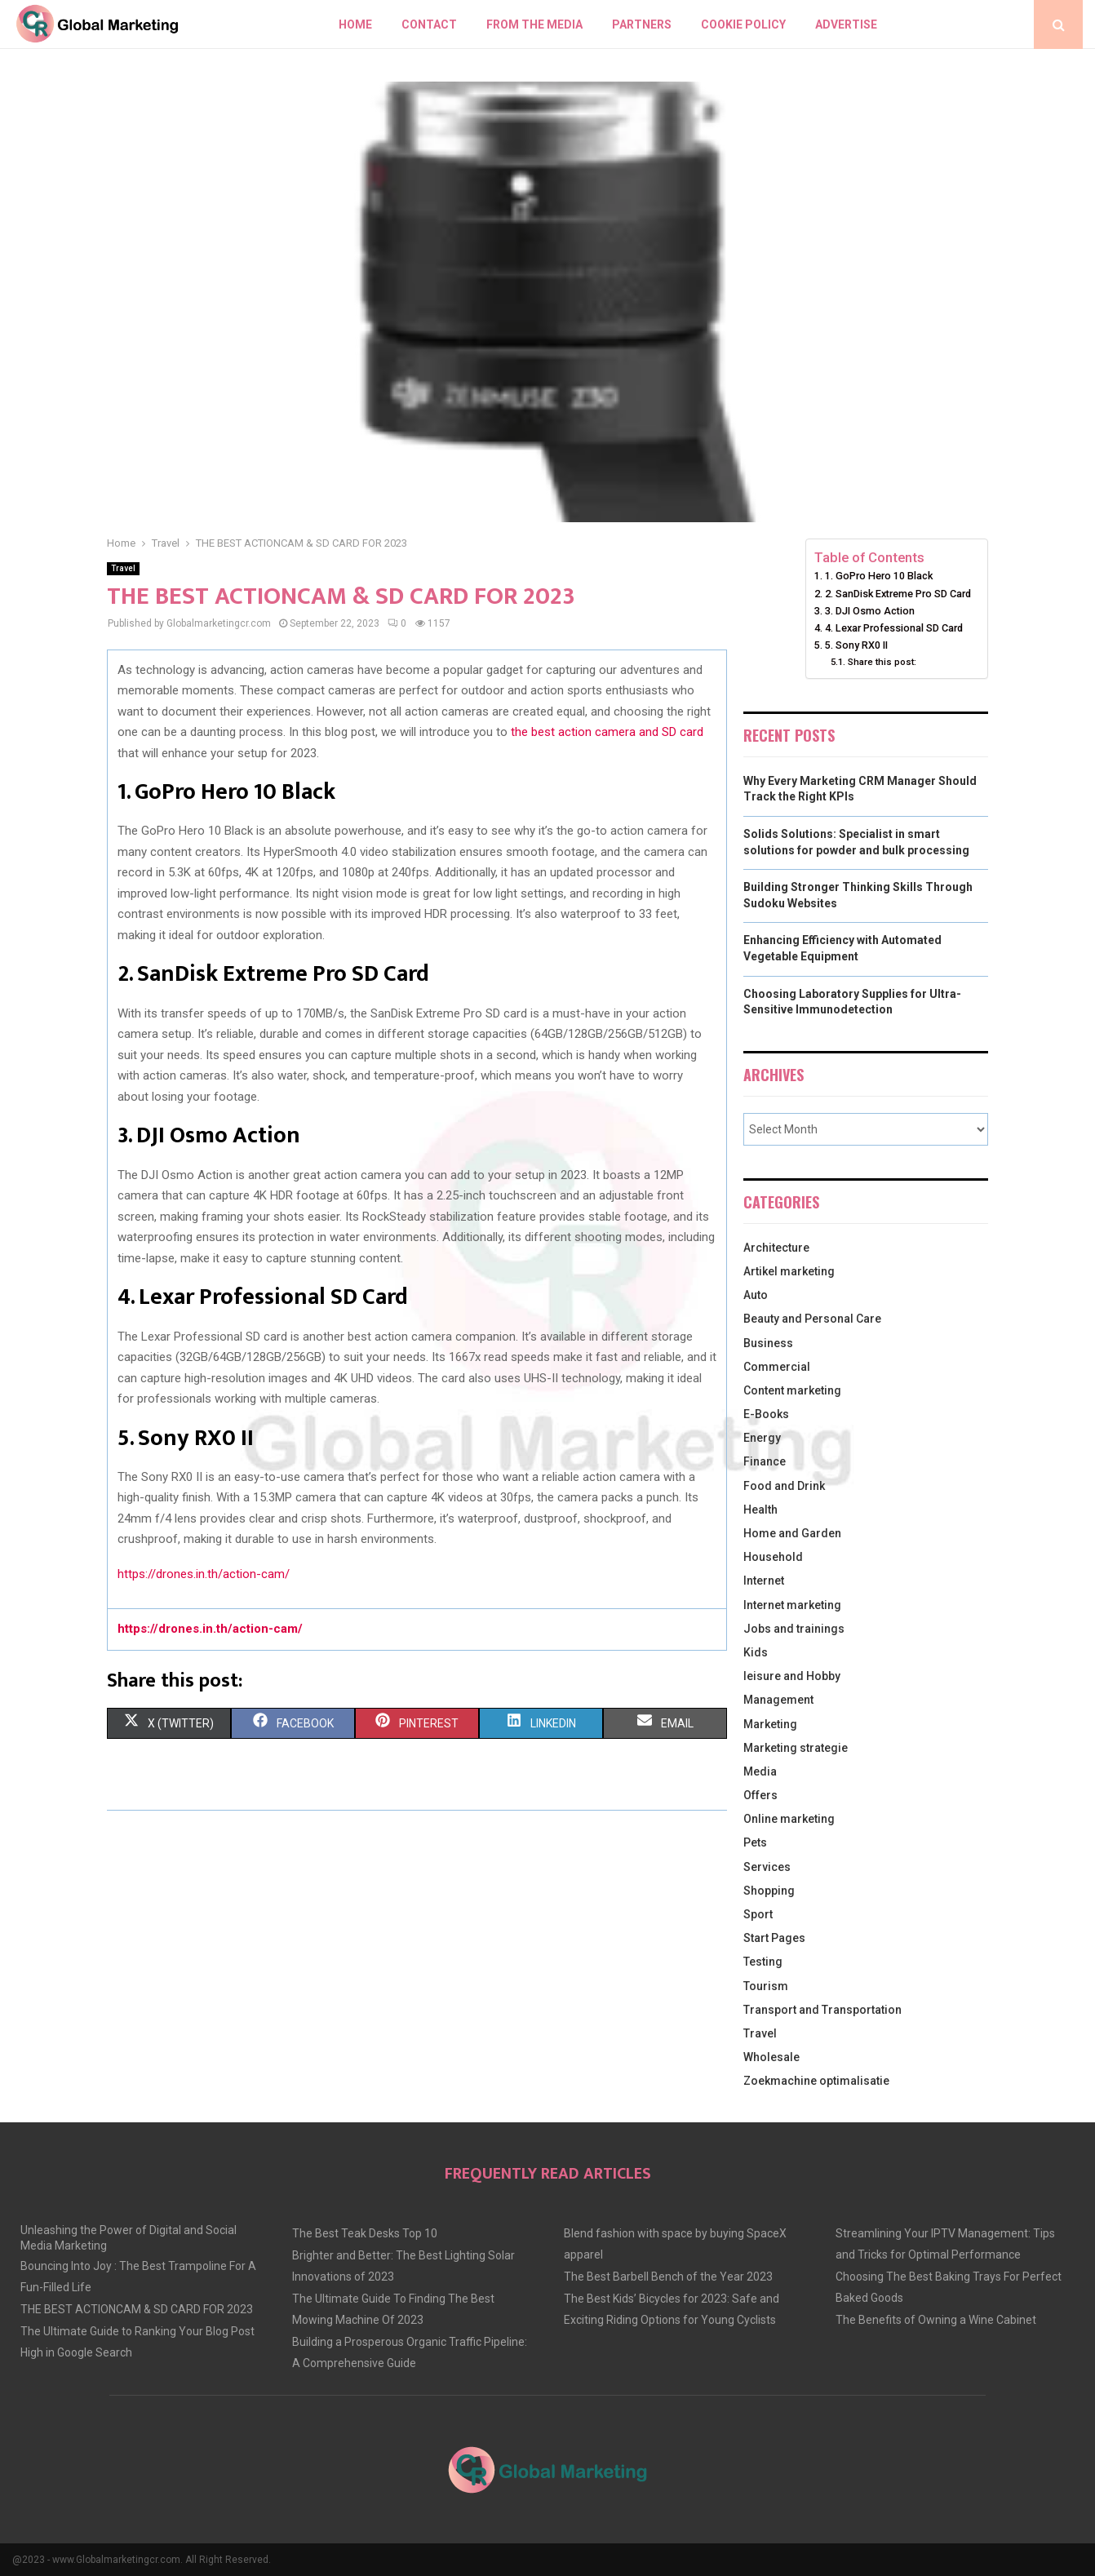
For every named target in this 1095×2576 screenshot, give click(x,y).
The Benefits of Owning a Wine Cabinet (936, 2319)
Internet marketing (792, 1605)
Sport (758, 1914)
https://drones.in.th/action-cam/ (203, 1574)
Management (778, 1699)
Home (355, 24)
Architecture (776, 1247)
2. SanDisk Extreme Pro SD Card (898, 593)
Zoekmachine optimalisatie (816, 2080)
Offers (760, 1795)
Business (768, 1343)
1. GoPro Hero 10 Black (879, 576)
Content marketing (792, 1390)
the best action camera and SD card (607, 732)
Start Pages (774, 1937)
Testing (762, 1961)
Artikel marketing (789, 1271)
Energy (762, 1437)
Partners (642, 24)
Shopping (769, 1890)
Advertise (846, 24)
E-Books (766, 1414)
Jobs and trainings (794, 1628)
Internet (763, 1580)
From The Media (534, 24)
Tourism (765, 1986)
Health (760, 1509)
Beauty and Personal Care (812, 1318)
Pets (755, 1842)
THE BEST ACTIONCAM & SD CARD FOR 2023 (136, 2309)
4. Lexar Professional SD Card (894, 628)
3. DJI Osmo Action (870, 611)
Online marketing (789, 1818)
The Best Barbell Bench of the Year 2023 (668, 2276)
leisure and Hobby (791, 1676)
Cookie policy (743, 24)
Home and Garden (792, 1533)
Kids (755, 1652)
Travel (123, 568)
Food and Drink (784, 1485)
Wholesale (771, 2057)
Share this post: (882, 661)
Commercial (776, 1366)
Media (760, 1771)
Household (773, 1556)
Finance (764, 1461)
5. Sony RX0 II (856, 645)
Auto (755, 1294)
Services (767, 1866)
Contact (429, 24)
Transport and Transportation (822, 2009)
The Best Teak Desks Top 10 (364, 2233)
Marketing (770, 1724)
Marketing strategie (795, 1747)
